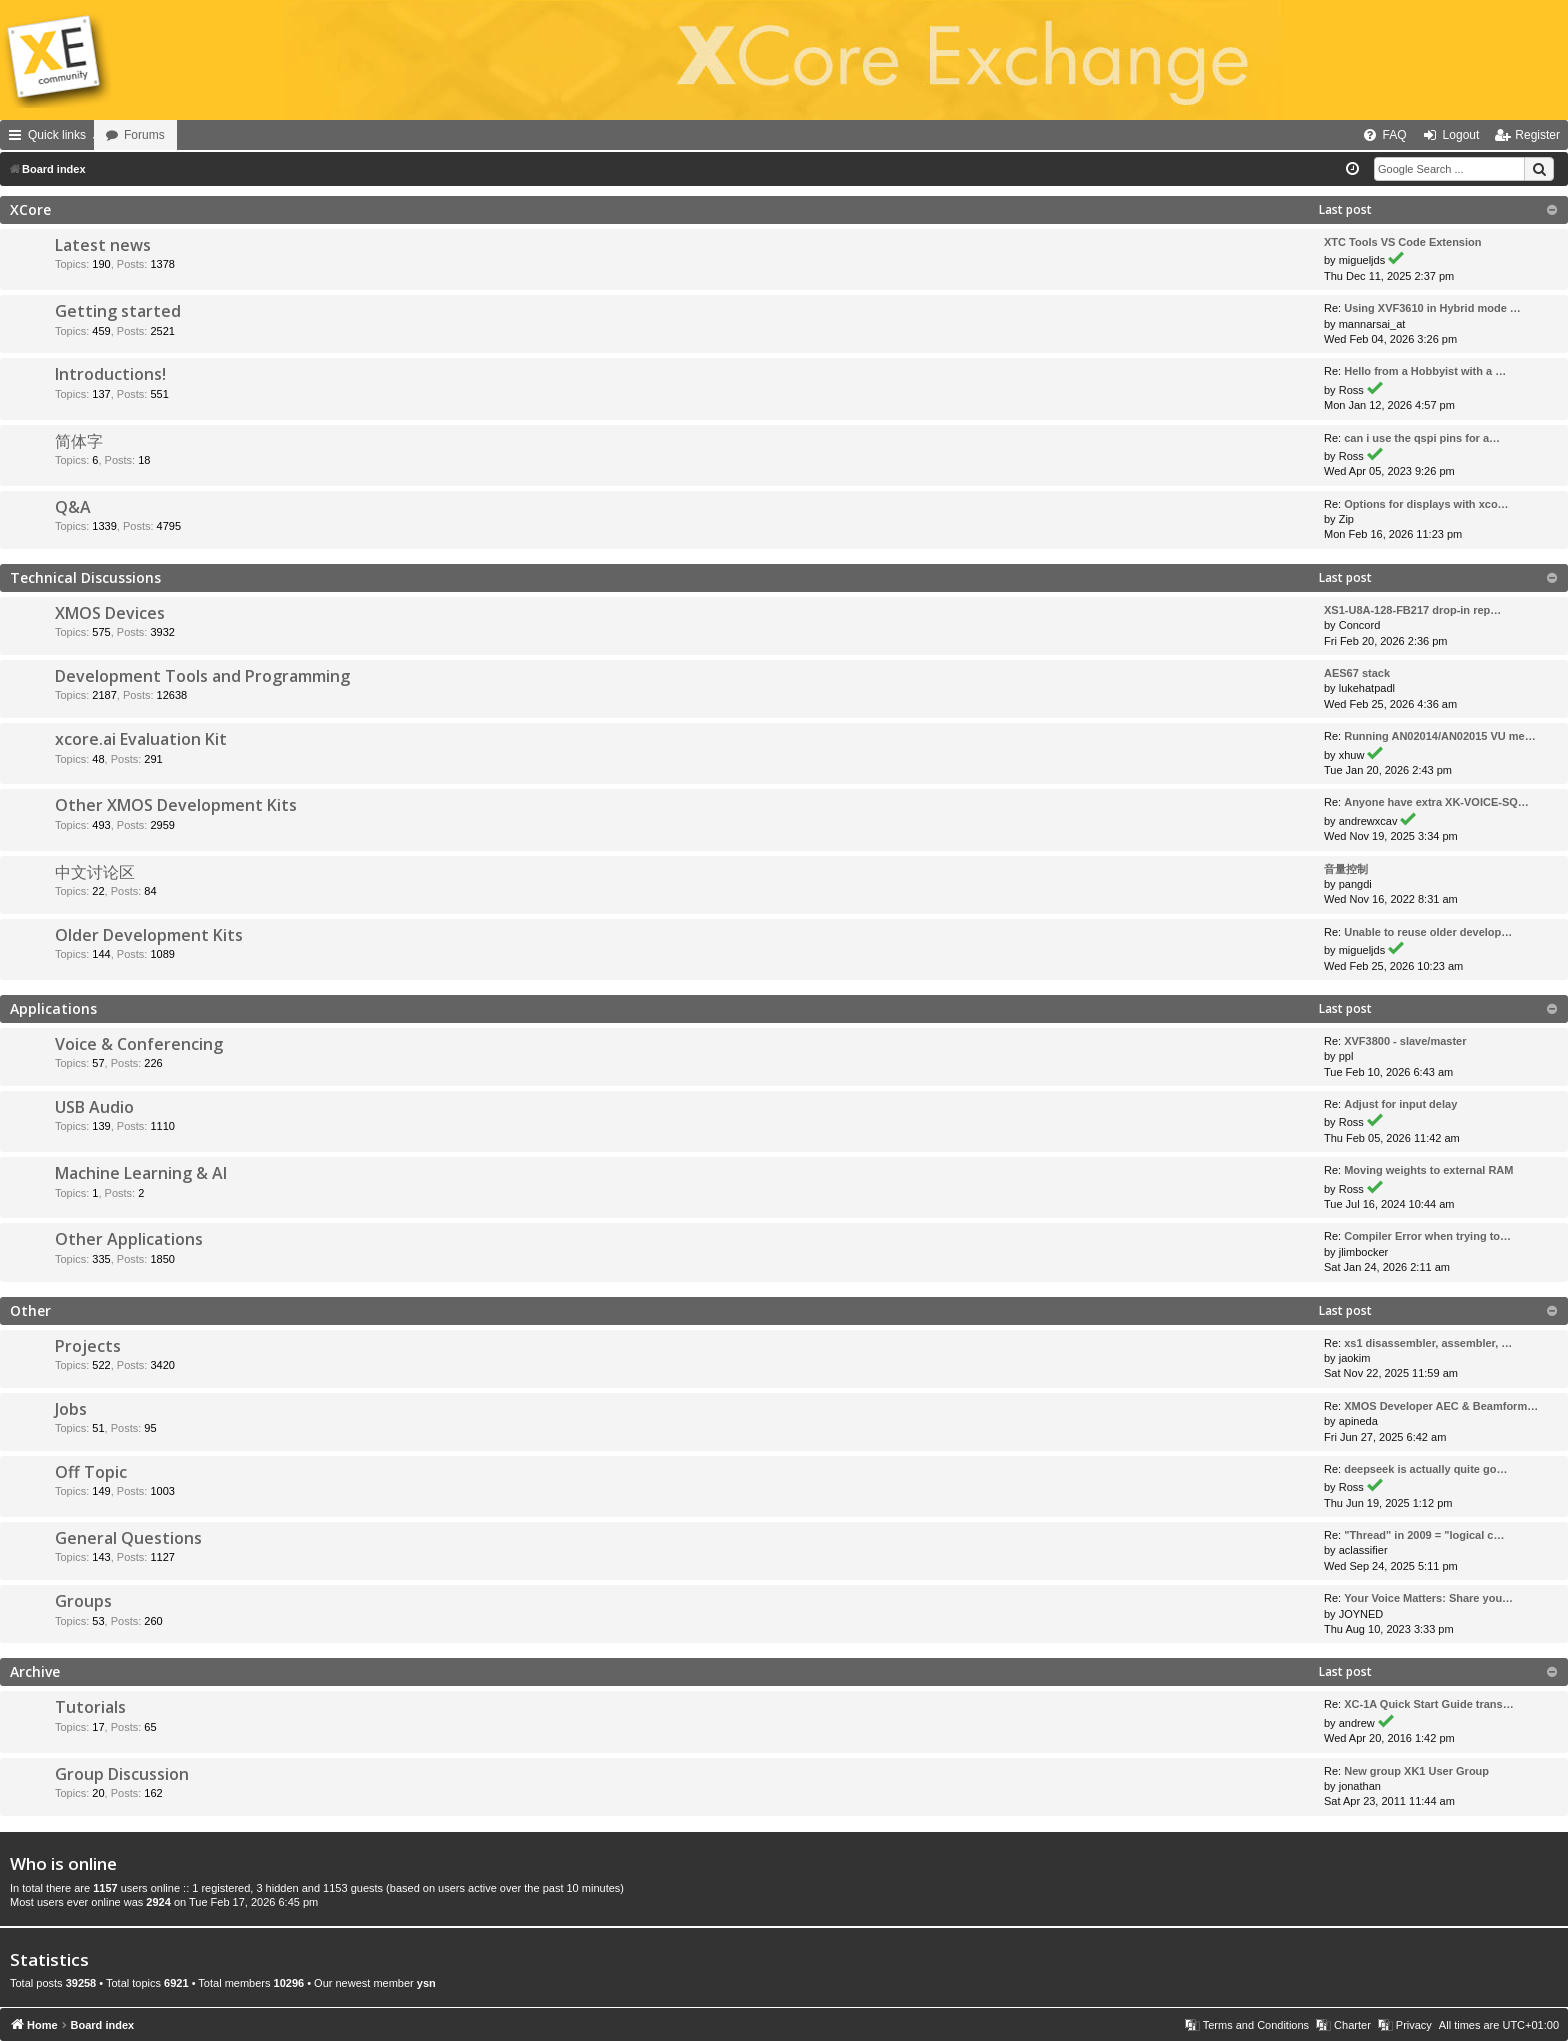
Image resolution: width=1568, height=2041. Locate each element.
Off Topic (91, 1472)
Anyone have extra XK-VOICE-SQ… (1436, 802)
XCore (30, 209)
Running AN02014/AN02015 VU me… (1440, 736)
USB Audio (94, 1107)
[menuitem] (1317, 135)
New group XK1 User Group (1416, 1771)
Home (122, 135)
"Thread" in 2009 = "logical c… (1424, 1535)
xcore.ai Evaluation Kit (141, 739)
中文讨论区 (95, 872)
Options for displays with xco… (1426, 504)
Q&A (73, 507)
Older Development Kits (149, 935)
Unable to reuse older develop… (1428, 932)
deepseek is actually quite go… (1425, 1469)
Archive (35, 1671)
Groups (83, 1601)
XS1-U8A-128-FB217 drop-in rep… (1412, 610)
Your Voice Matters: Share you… (1428, 1598)
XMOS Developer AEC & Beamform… (1441, 1406)
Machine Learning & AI (141, 1173)
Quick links (57, 135)
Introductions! (110, 374)
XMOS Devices (110, 613)
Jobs (71, 1409)
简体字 (79, 441)
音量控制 (1346, 869)
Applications (53, 1008)
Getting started (118, 311)
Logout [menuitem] (1461, 135)
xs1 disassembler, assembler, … (1428, 1343)
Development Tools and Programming (202, 676)
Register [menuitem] (1537, 135)
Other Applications (129, 1239)
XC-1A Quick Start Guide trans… (1429, 1704)
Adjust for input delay (1400, 1104)
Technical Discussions (85, 577)
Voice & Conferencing (139, 1044)
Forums (200, 135)
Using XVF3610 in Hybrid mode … (1432, 308)
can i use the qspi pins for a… (1422, 438)
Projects (88, 1346)
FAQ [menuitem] (1395, 135)
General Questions (128, 1538)
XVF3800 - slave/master (1405, 1041)
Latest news (103, 245)
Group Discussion (122, 1774)
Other (30, 1310)
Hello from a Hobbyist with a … (1425, 371)
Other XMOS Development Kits (176, 805)
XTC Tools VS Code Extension (1402, 242)
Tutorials (90, 1707)
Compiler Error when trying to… (1427, 1236)
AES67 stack (1357, 673)
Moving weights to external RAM (1428, 1170)
